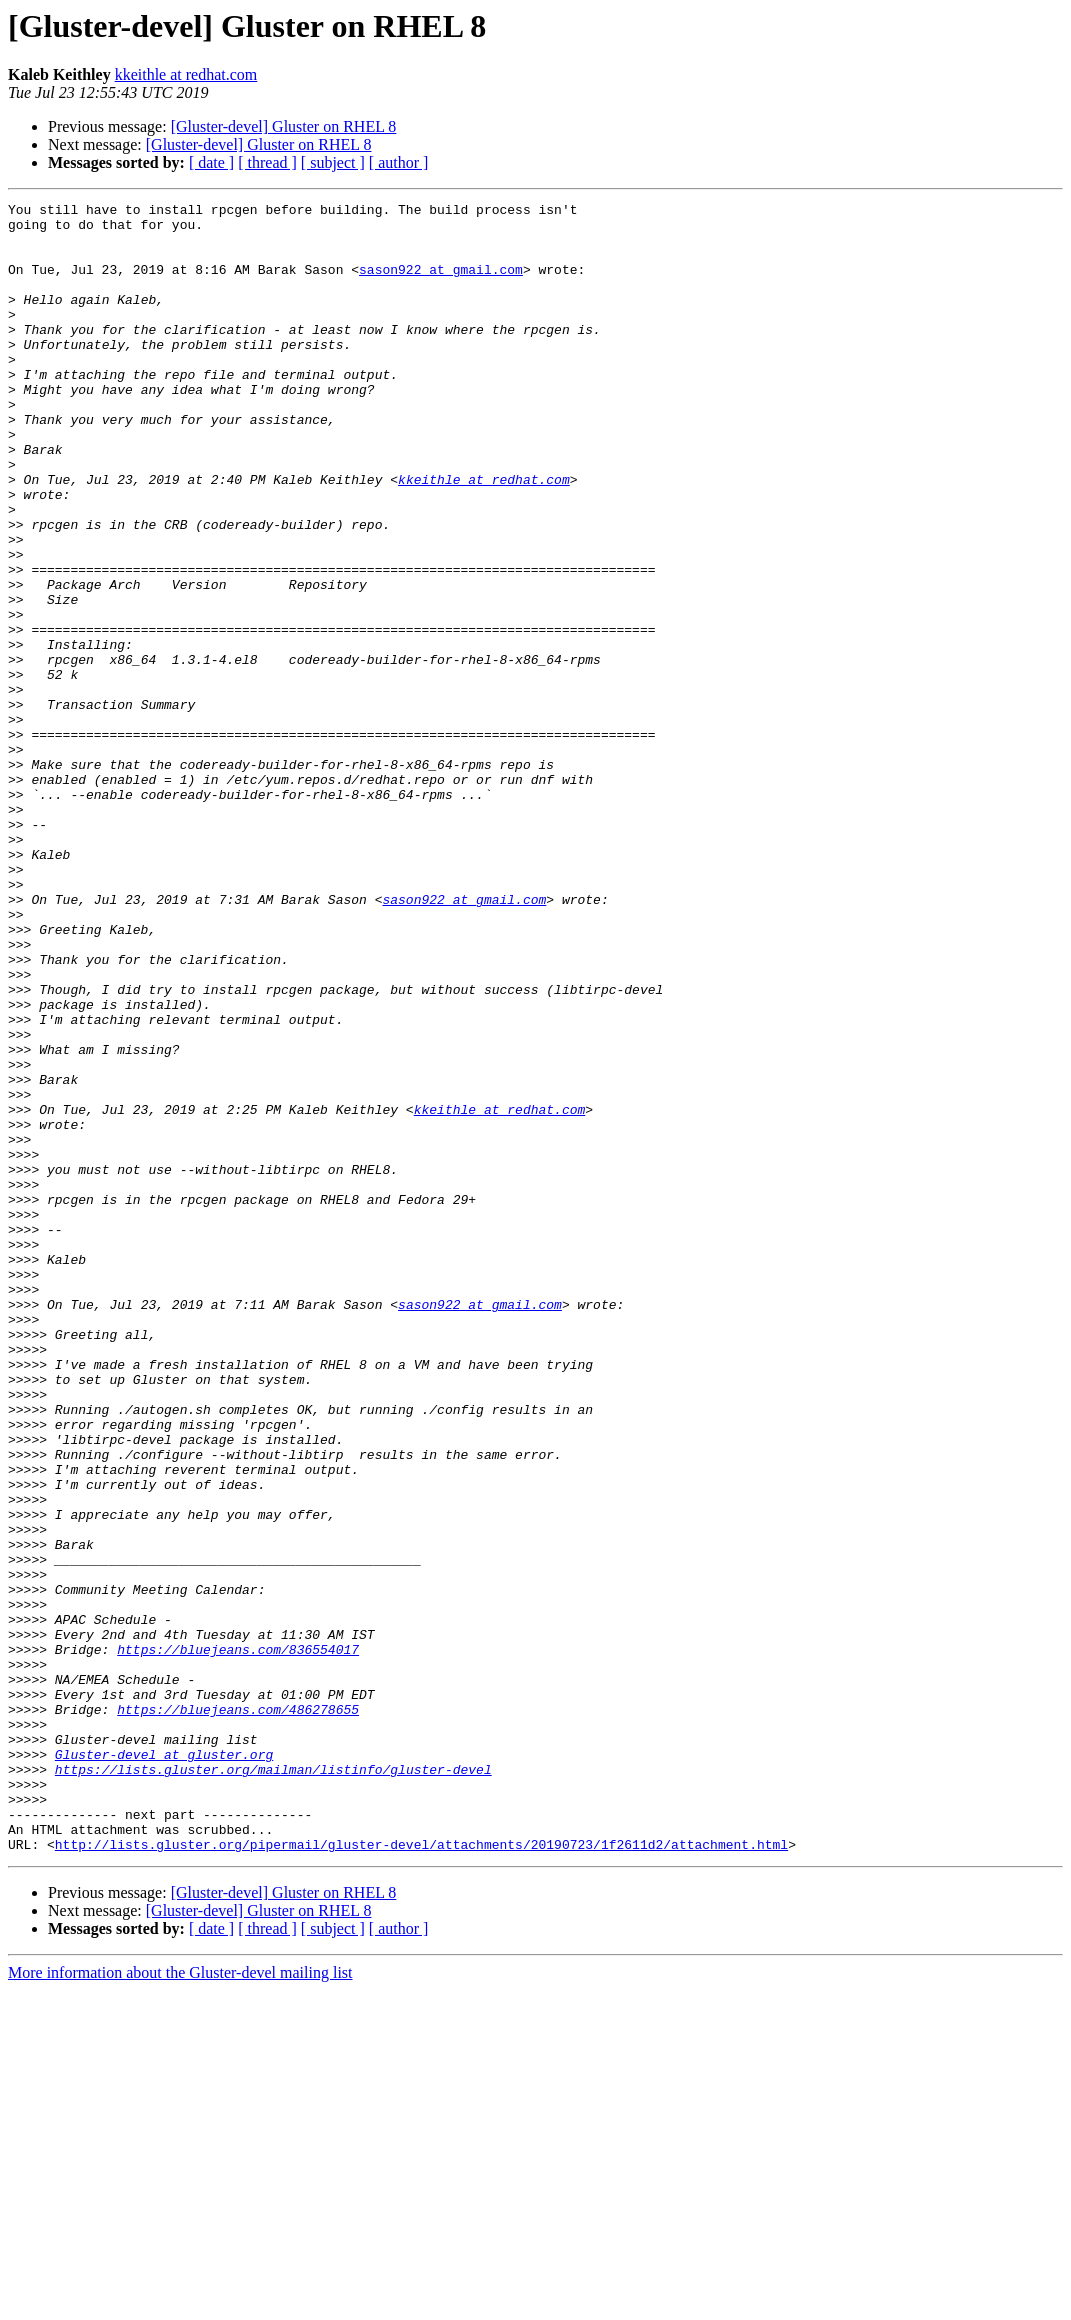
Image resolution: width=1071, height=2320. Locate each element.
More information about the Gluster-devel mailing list (180, 2302)
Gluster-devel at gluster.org (164, 2066)
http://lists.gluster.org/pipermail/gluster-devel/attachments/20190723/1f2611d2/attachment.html (421, 2174)
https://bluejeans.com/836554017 (238, 1940)
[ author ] (399, 162)
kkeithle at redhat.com (186, 74)
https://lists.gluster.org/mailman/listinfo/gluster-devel (273, 2084)
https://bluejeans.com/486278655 (238, 2012)
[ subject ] (333, 162)
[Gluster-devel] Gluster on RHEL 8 (284, 126)
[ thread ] (267, 162)
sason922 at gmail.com (441, 284)
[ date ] (211, 162)
